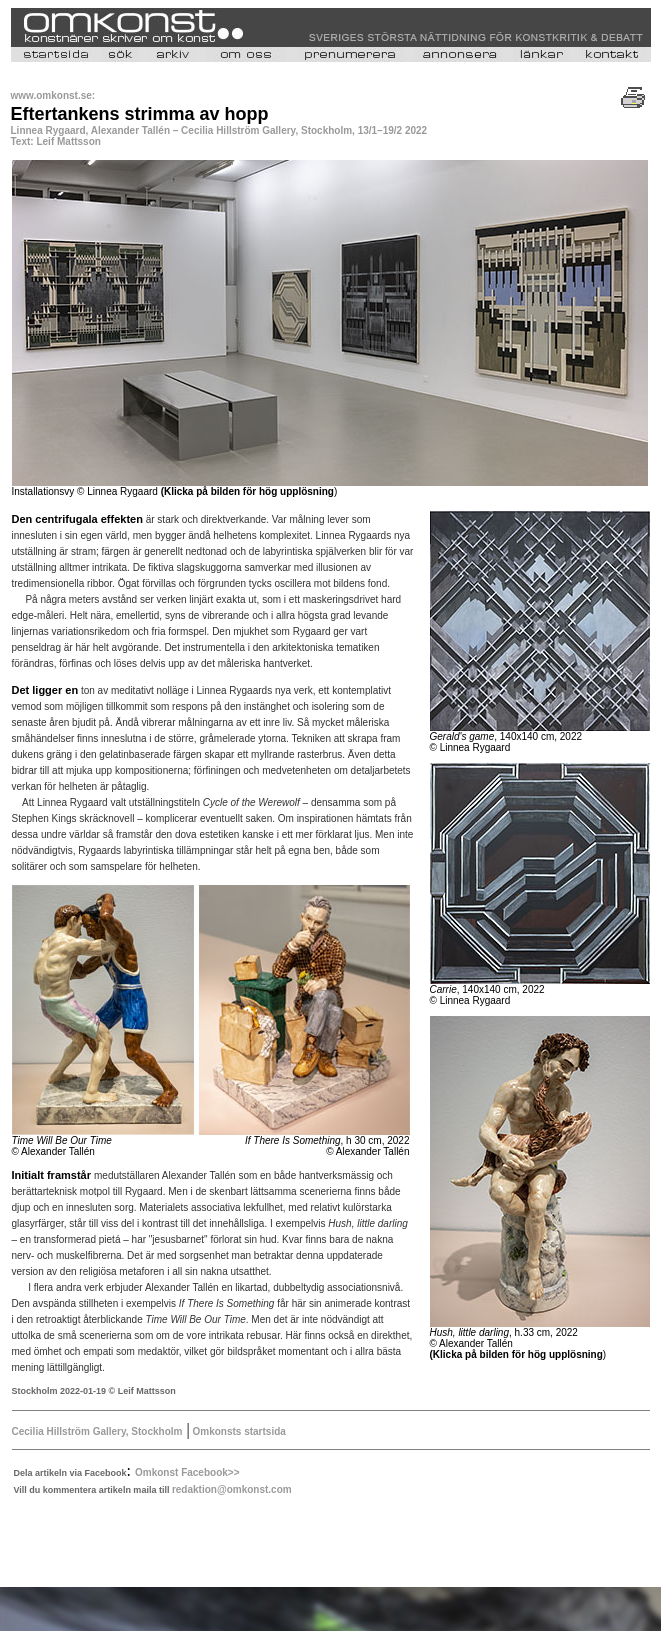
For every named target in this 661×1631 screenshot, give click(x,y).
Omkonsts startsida (238, 1431)
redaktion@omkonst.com (232, 1489)
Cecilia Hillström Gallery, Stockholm (97, 1431)
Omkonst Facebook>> (187, 1472)
